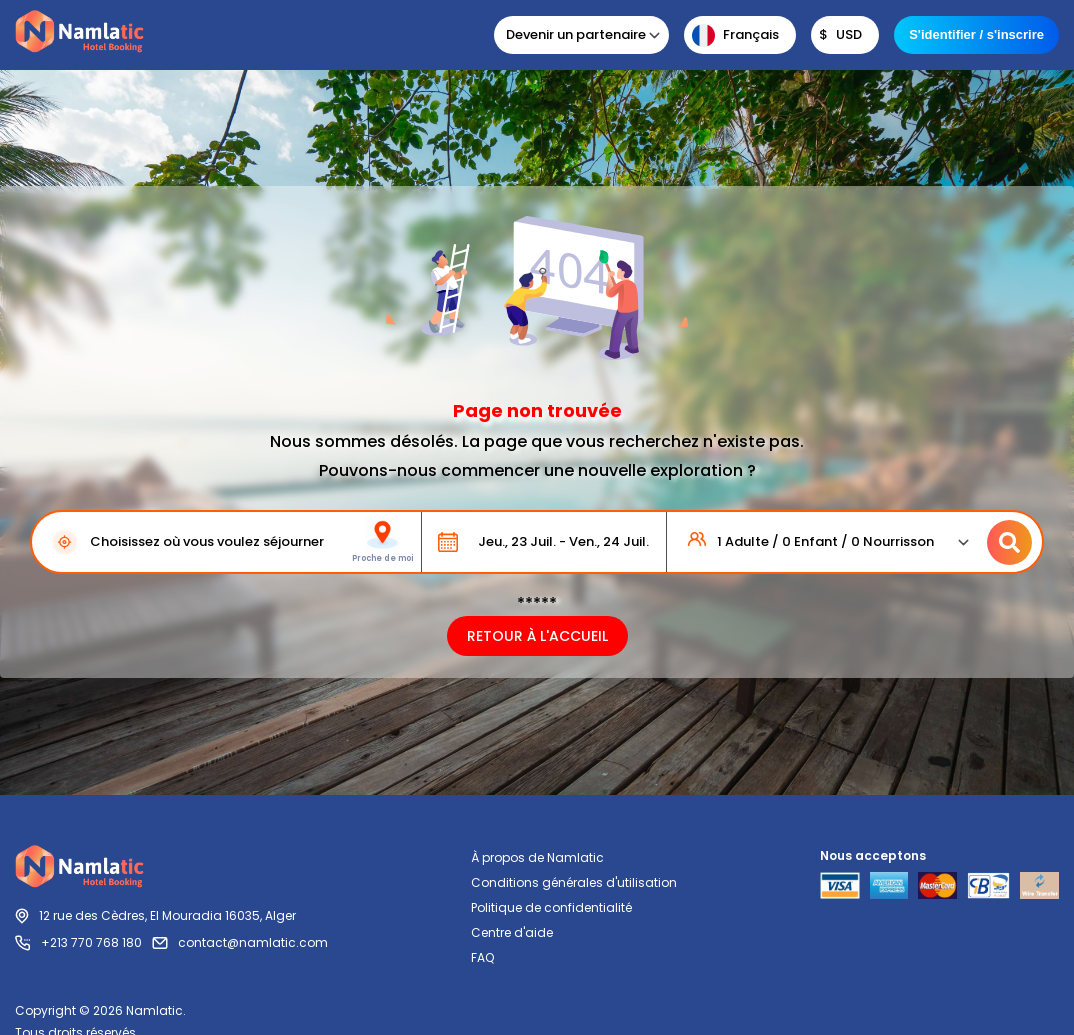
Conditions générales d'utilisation (574, 882)
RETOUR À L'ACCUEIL (537, 636)
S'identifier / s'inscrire (976, 34)
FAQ (482, 957)
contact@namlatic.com (253, 942)
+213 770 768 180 (91, 942)
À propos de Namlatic (537, 857)
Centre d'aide (512, 932)
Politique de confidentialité (551, 907)
